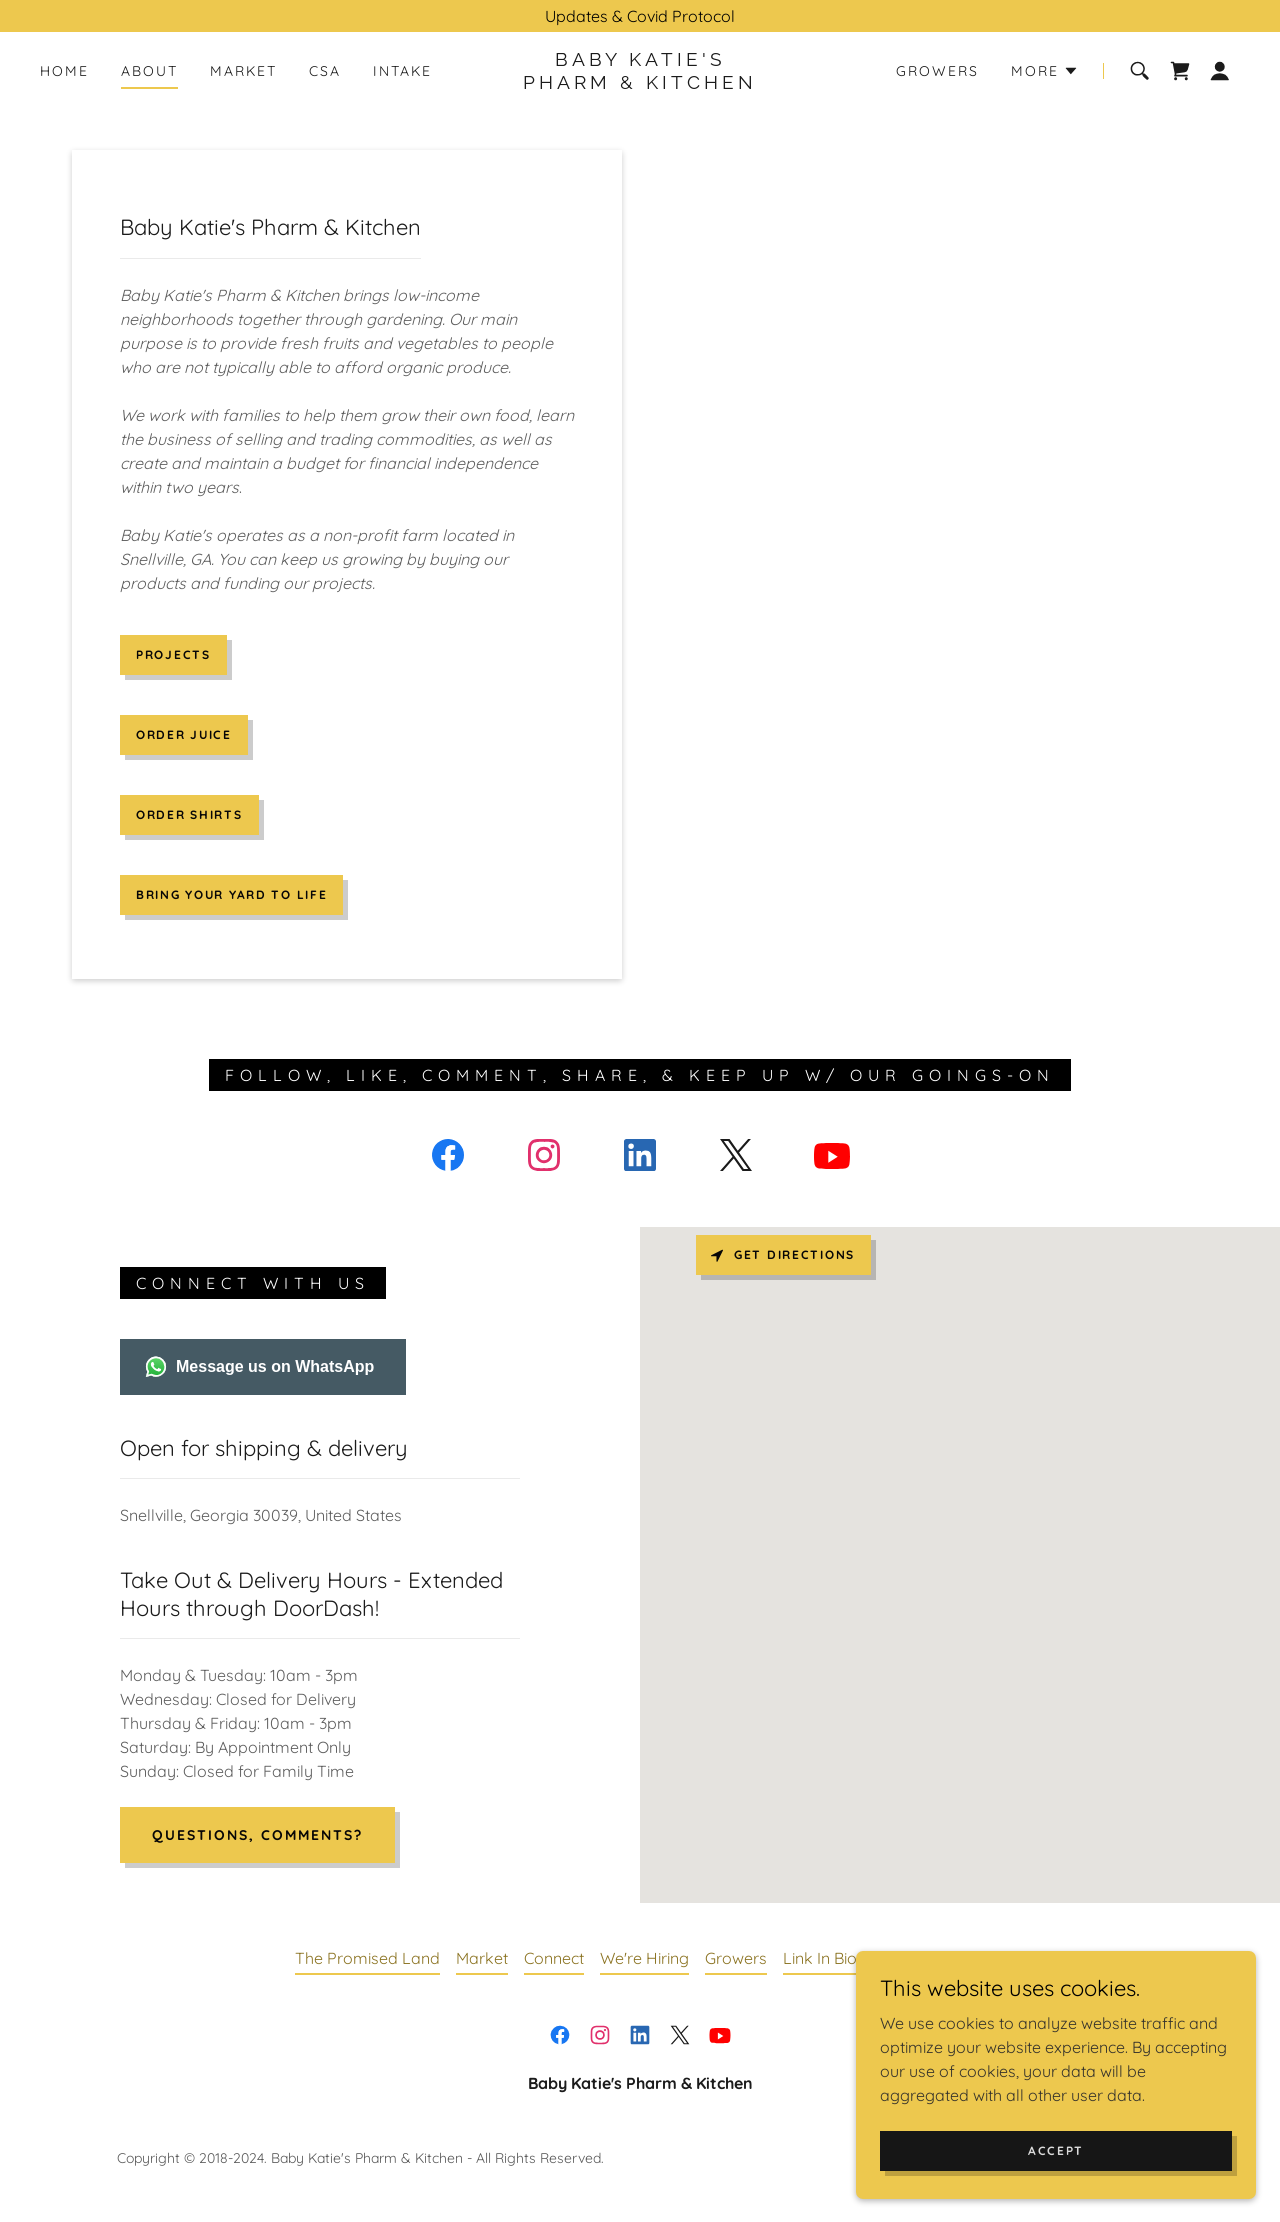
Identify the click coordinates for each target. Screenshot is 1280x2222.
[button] (1045, 71)
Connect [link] (554, 1958)
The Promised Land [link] (367, 1958)
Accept (1056, 2150)
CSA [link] (325, 71)
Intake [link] (402, 71)
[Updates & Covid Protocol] (640, 16)
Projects (173, 654)
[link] (640, 83)
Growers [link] (937, 71)
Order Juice (184, 734)
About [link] (149, 71)
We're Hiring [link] (644, 1958)
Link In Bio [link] (820, 1958)
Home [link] (64, 71)
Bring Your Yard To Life (231, 894)
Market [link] (243, 71)
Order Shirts (189, 814)
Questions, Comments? (257, 1835)
